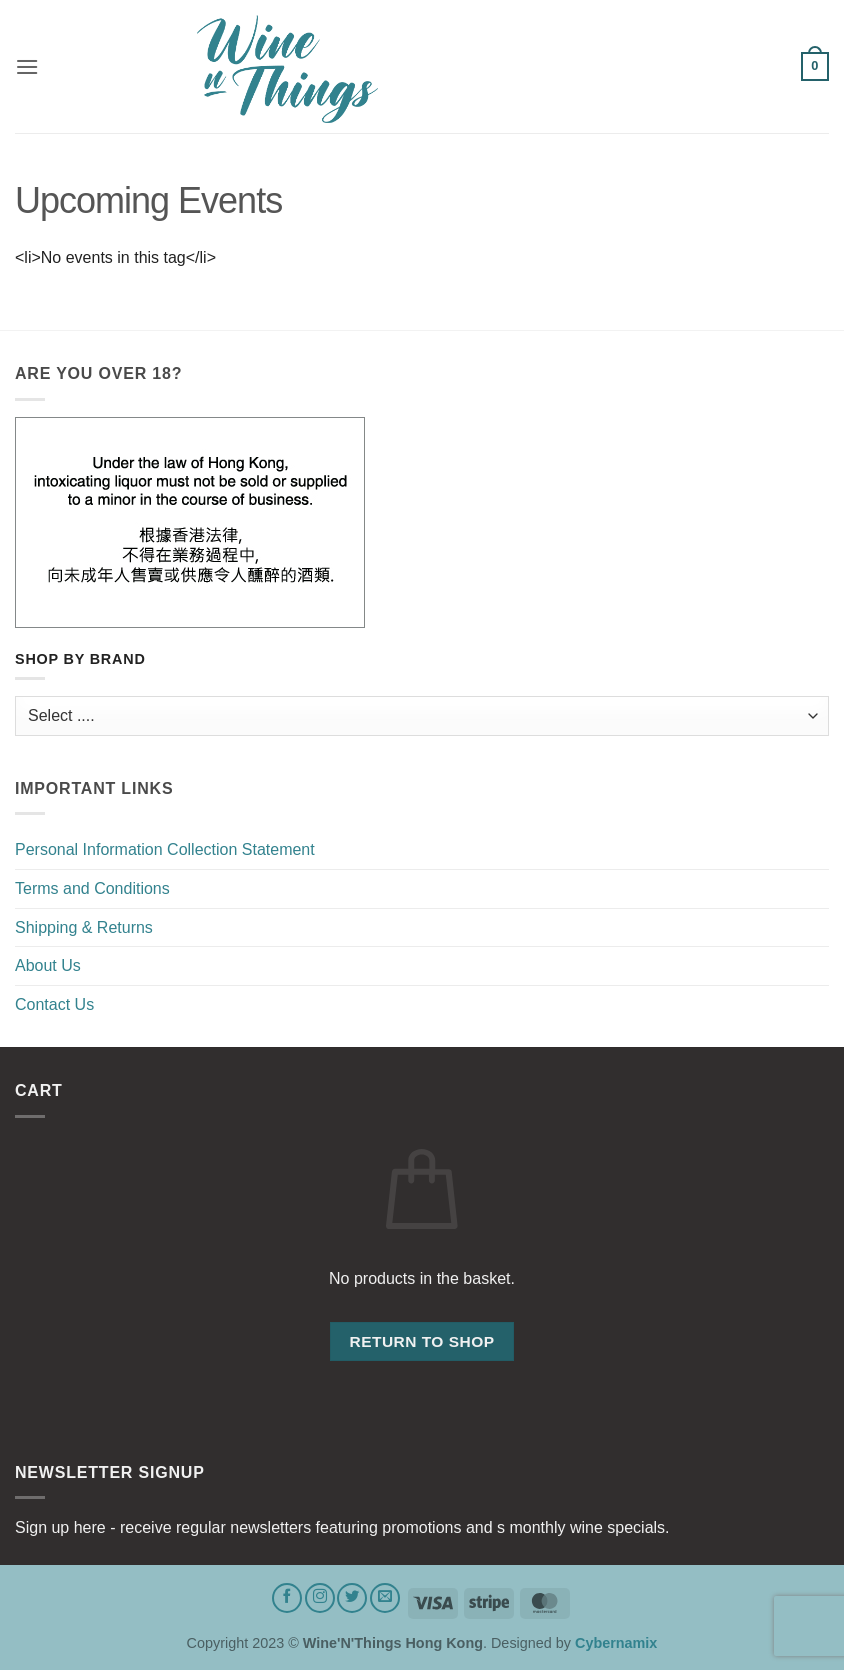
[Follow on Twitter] (352, 1598)
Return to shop (421, 1341)
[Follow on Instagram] (320, 1598)
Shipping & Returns (84, 927)
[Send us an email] (385, 1598)
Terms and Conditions (92, 888)
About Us (48, 965)
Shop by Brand (80, 659)
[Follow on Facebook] (287, 1598)
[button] (27, 66)
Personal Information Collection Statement (165, 849)
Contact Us (54, 1004)
